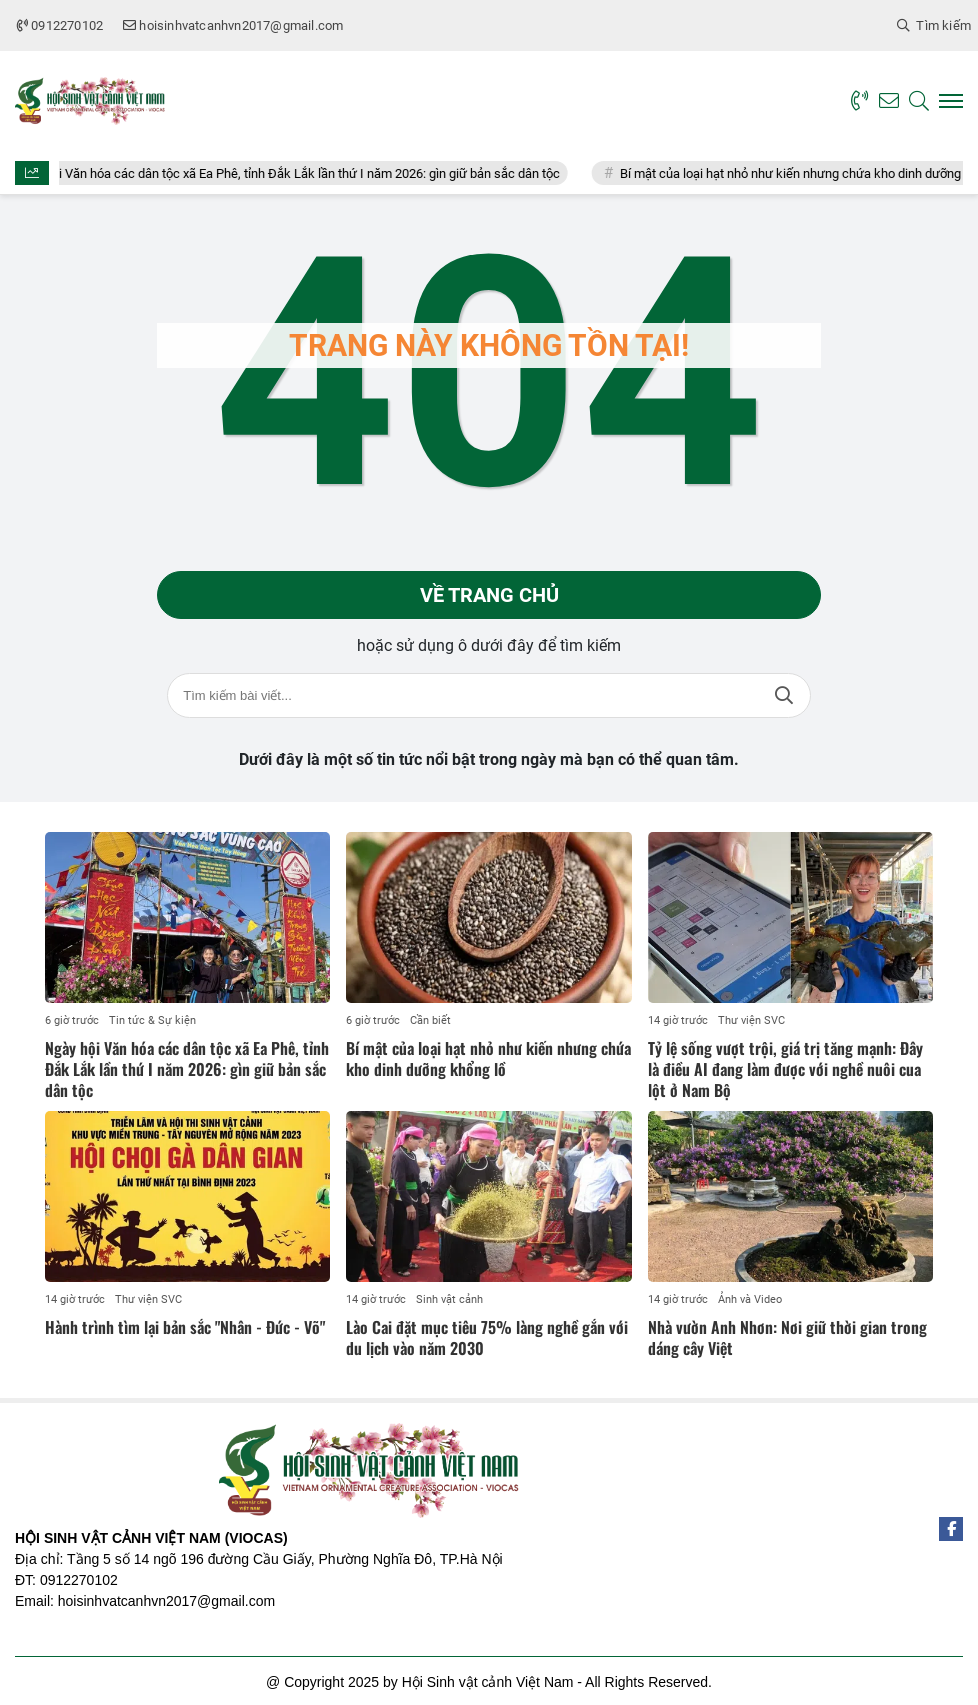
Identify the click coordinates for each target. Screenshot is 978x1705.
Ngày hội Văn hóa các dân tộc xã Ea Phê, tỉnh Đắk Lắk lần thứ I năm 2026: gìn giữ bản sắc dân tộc (303, 173)
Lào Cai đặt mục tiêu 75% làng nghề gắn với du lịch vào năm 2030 (487, 1337)
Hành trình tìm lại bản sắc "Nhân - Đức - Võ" (185, 1327)
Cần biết (430, 1020)
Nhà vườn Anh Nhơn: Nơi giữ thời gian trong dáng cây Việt (787, 1337)
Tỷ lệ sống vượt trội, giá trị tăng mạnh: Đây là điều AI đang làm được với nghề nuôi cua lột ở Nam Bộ (785, 1069)
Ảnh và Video (750, 1299)
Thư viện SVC (751, 1020)
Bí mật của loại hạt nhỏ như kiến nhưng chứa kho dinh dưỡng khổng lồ (488, 1058)
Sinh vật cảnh (449, 1299)
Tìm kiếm (784, 695)
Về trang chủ (489, 595)
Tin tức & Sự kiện (152, 1020)
